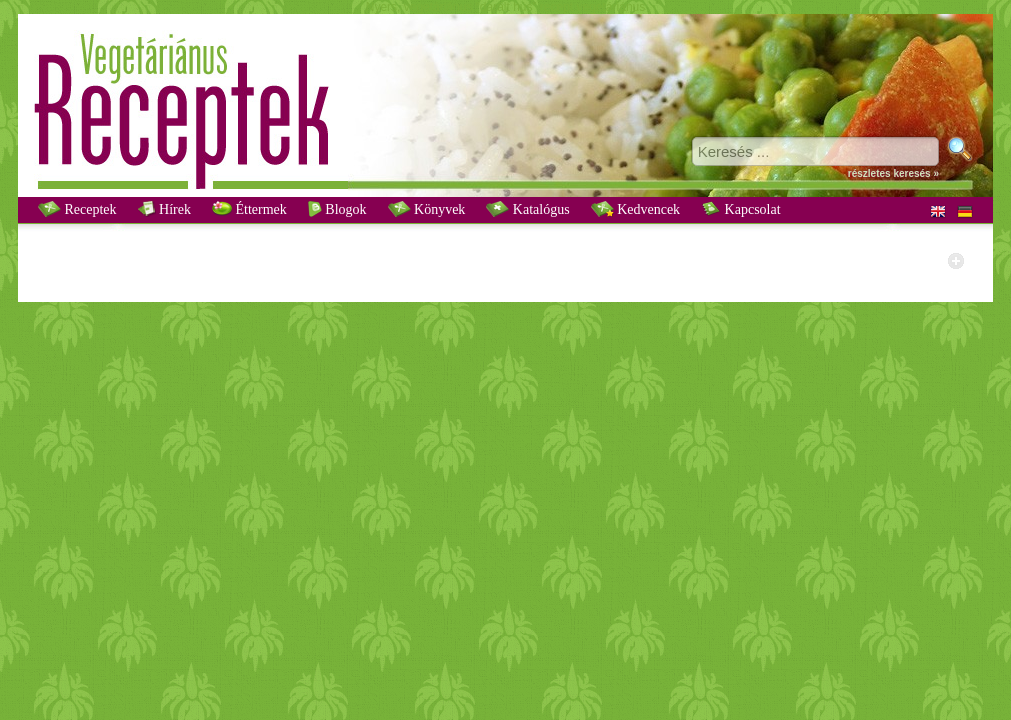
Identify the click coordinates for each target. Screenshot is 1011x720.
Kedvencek (635, 209)
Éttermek (249, 209)
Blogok (337, 209)
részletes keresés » (893, 173)
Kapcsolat (740, 209)
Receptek (77, 209)
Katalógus (527, 209)
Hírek (164, 209)
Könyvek (427, 209)
